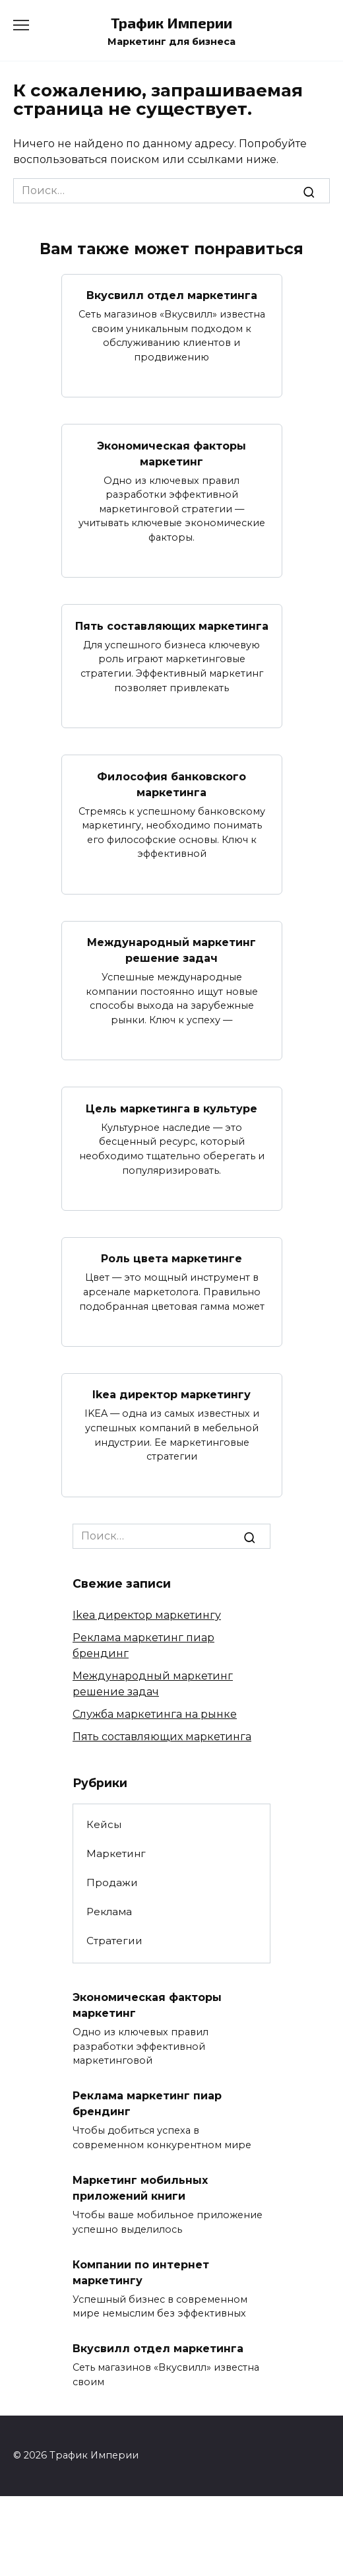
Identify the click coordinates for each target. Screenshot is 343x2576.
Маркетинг (116, 1853)
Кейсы (103, 1824)
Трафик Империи (171, 23)
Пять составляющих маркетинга (171, 625)
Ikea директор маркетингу (171, 1394)
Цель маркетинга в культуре (171, 1108)
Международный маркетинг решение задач (171, 950)
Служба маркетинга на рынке (155, 1714)
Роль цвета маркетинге (171, 1258)
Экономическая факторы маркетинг (171, 453)
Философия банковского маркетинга (171, 784)
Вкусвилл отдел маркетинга (171, 295)
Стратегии (114, 1940)
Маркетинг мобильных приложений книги (140, 2188)
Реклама (109, 1911)
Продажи (112, 1882)
